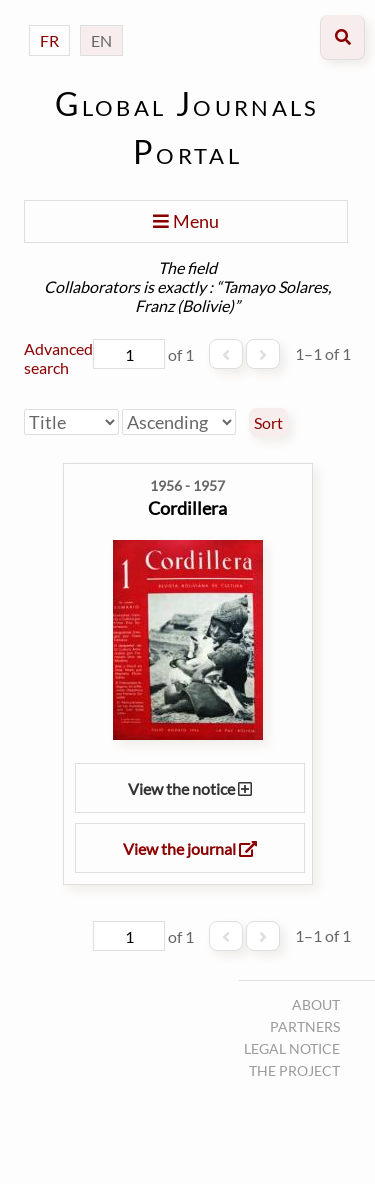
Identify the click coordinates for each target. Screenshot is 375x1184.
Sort (268, 423)
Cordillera (187, 508)
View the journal (190, 848)
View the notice (190, 788)
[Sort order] (179, 422)
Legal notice (292, 1048)
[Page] (129, 354)
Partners (305, 1026)
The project (294, 1070)
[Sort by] (71, 422)
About (316, 1004)
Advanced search (58, 358)
